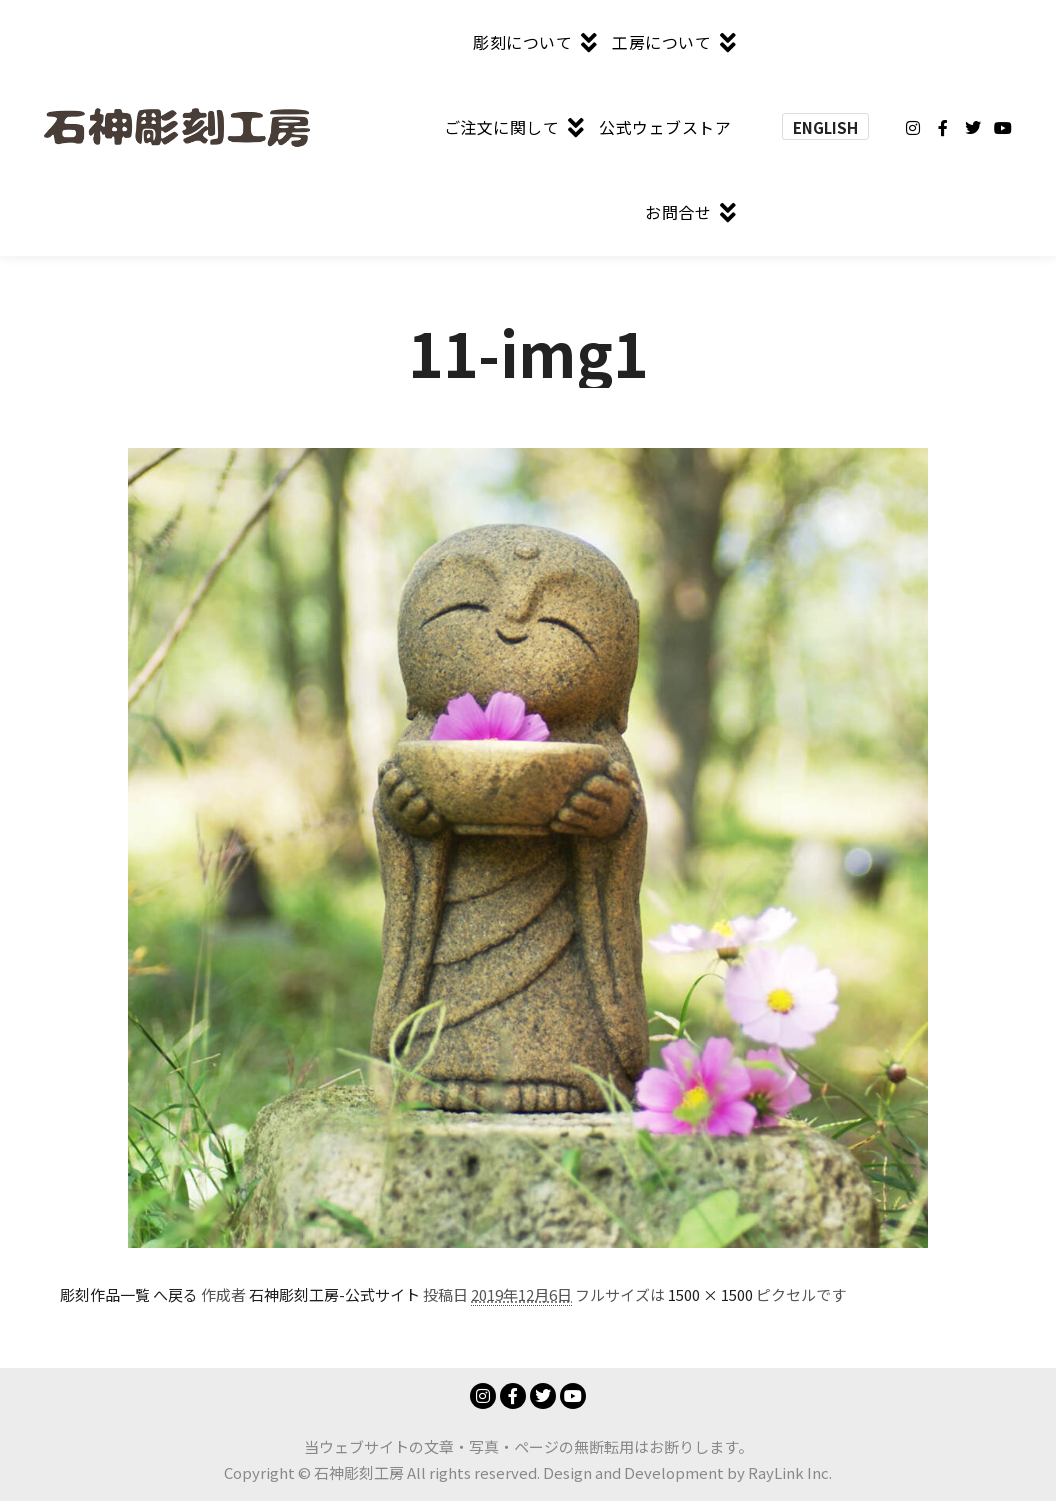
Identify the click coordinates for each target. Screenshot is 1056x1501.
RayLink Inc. (790, 1472)
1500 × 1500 (710, 1294)
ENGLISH (825, 127)
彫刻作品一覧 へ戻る (129, 1294)
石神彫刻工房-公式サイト (334, 1294)
